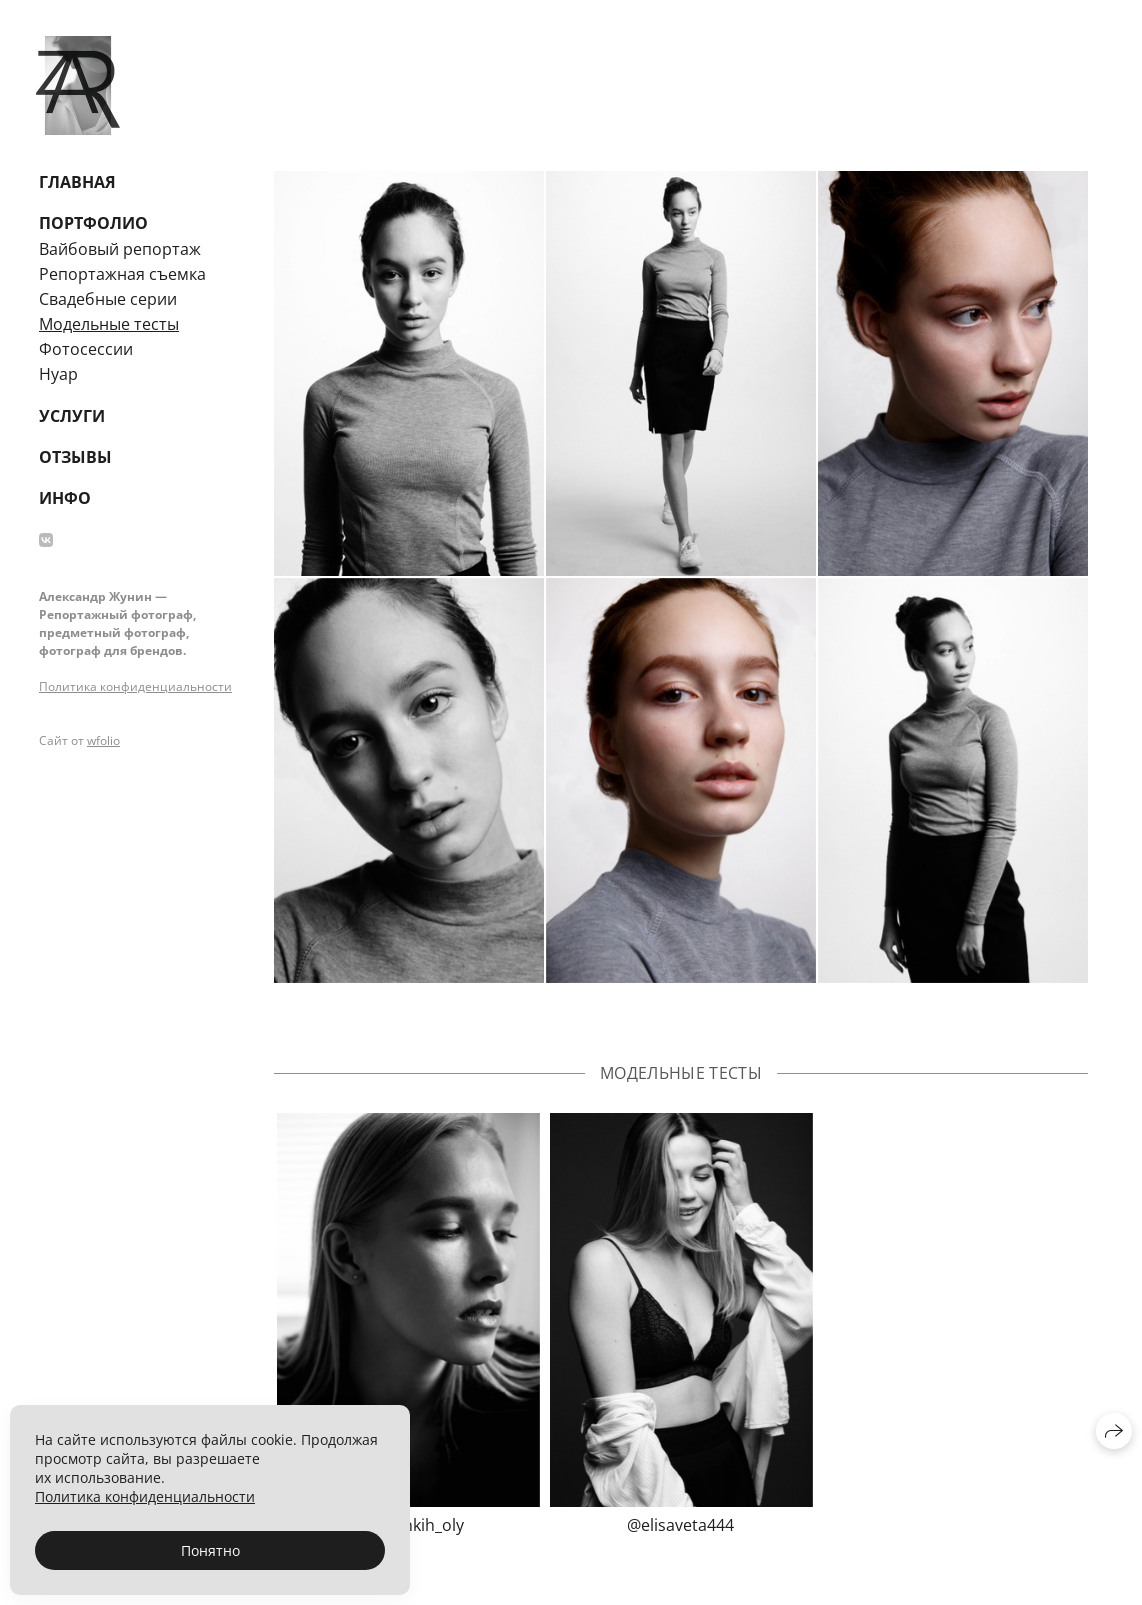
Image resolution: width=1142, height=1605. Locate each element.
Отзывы (75, 457)
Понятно (210, 1550)
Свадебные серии (108, 299)
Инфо (65, 498)
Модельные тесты (109, 324)
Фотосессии (86, 349)
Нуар (58, 374)
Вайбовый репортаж (120, 249)
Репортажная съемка (122, 274)
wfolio (103, 740)
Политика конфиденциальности (135, 686)
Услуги (72, 416)
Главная (77, 182)
